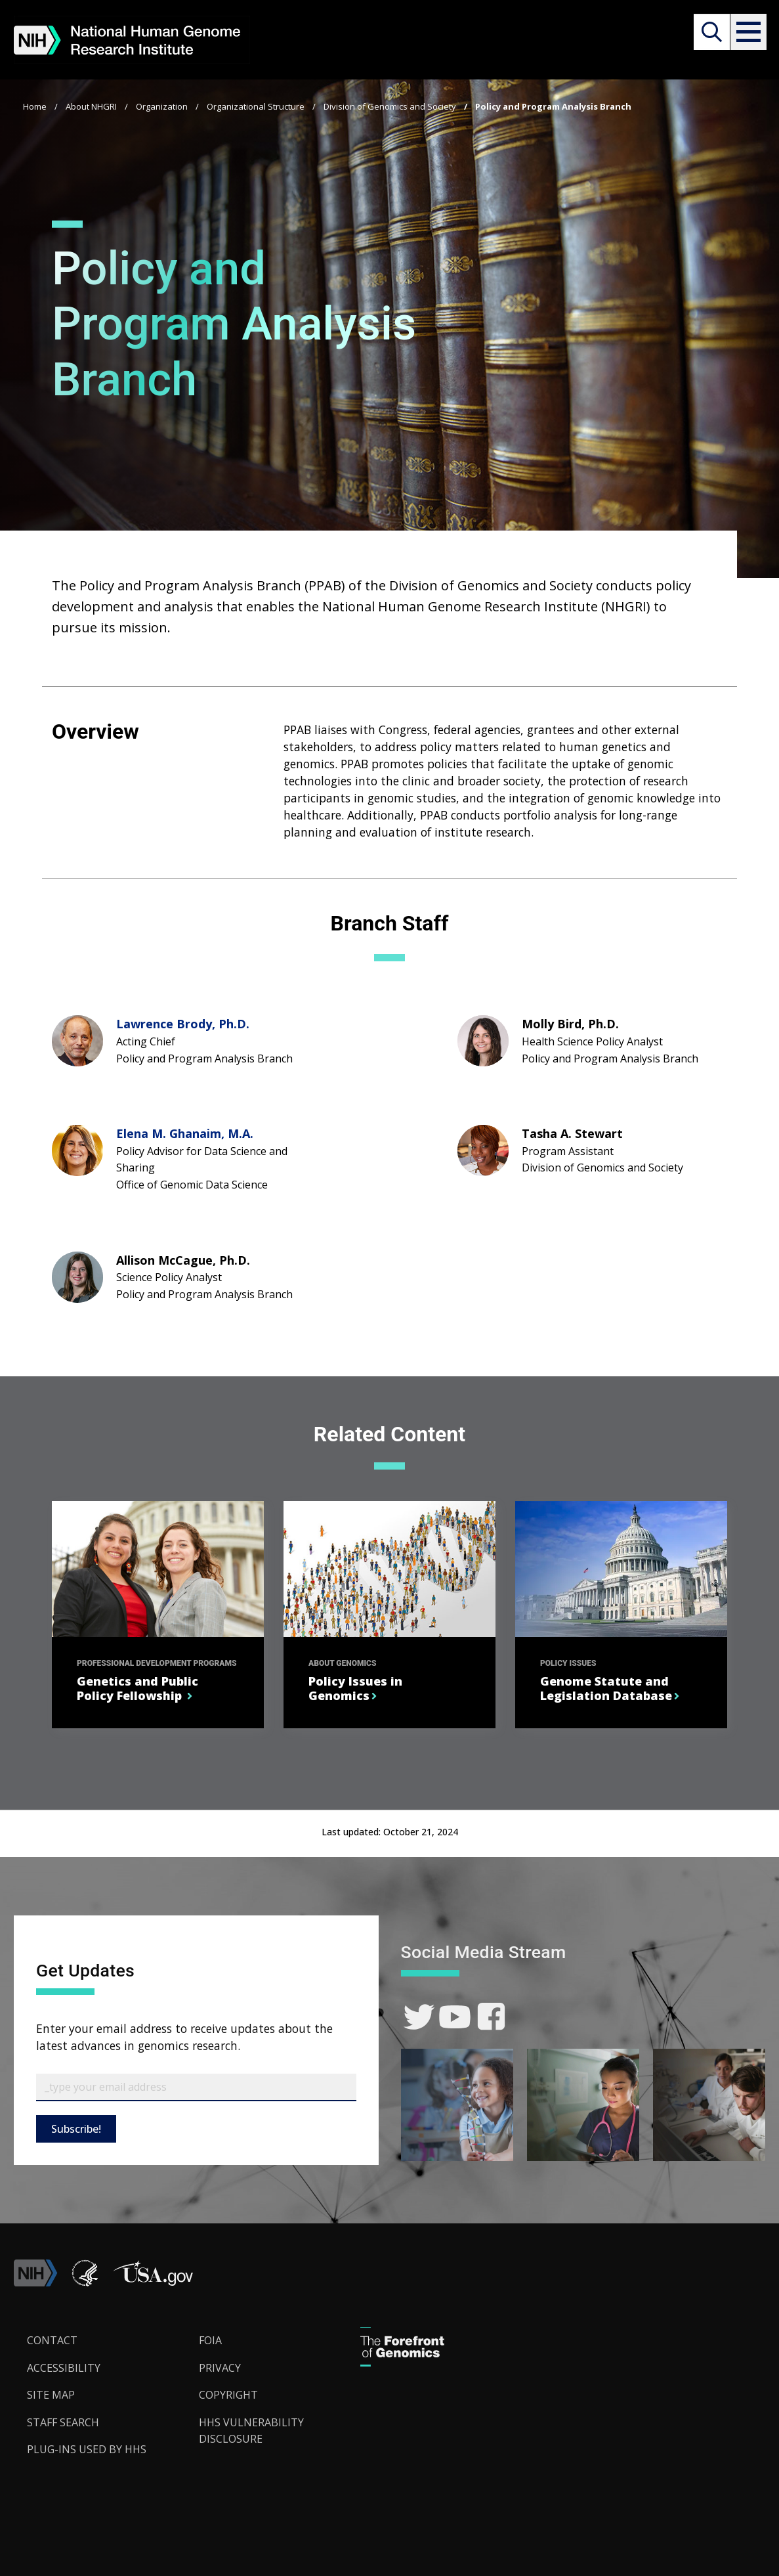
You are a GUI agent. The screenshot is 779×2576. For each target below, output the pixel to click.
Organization (162, 106)
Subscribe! (76, 2129)
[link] (419, 2017)
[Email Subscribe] (196, 2087)
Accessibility (63, 2368)
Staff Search (63, 2422)
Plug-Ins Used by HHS (86, 2449)
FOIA (210, 2340)
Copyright (228, 2395)
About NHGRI (91, 106)
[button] (747, 32)
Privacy (220, 2368)
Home (35, 106)
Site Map (51, 2395)
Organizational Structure (256, 106)
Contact (52, 2340)
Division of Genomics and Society (390, 106)
